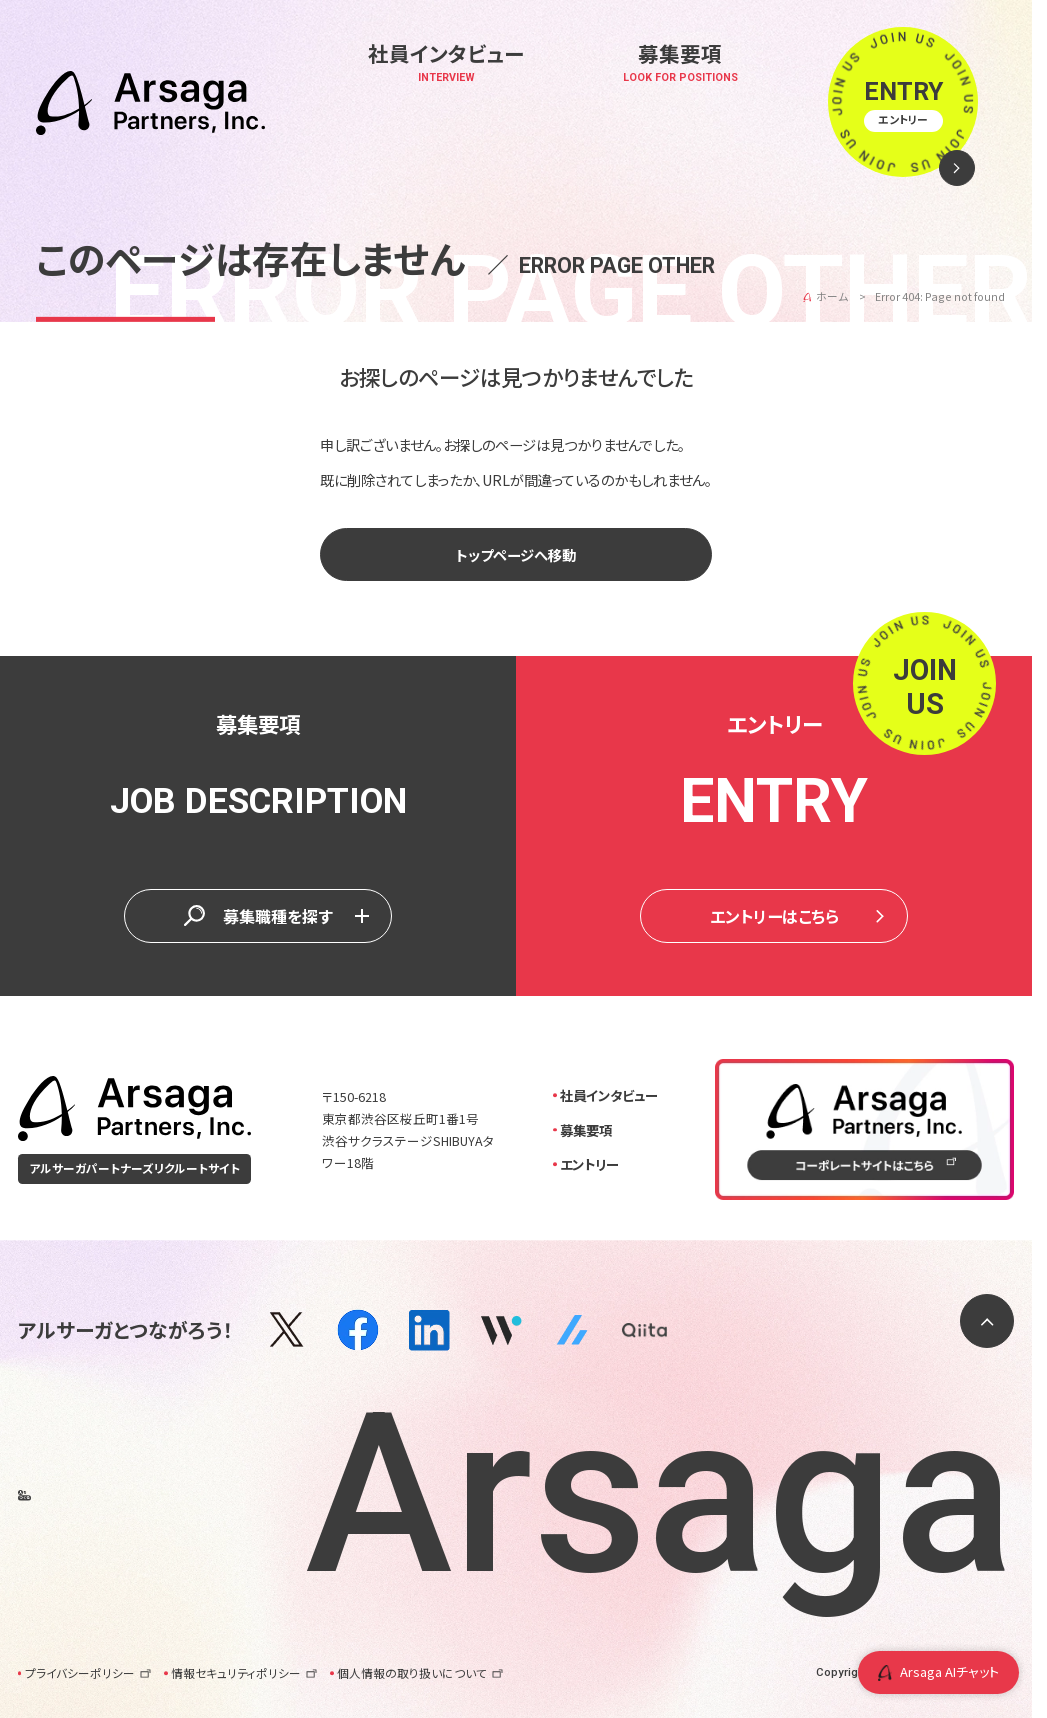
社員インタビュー (609, 1095)
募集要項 (586, 1130)
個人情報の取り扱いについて (419, 1673)
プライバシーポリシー (87, 1673)
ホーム (832, 296)
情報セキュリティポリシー (243, 1673)
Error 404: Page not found (940, 296)
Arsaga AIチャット (938, 1671)
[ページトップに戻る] (987, 1321)
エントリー (589, 1164)
